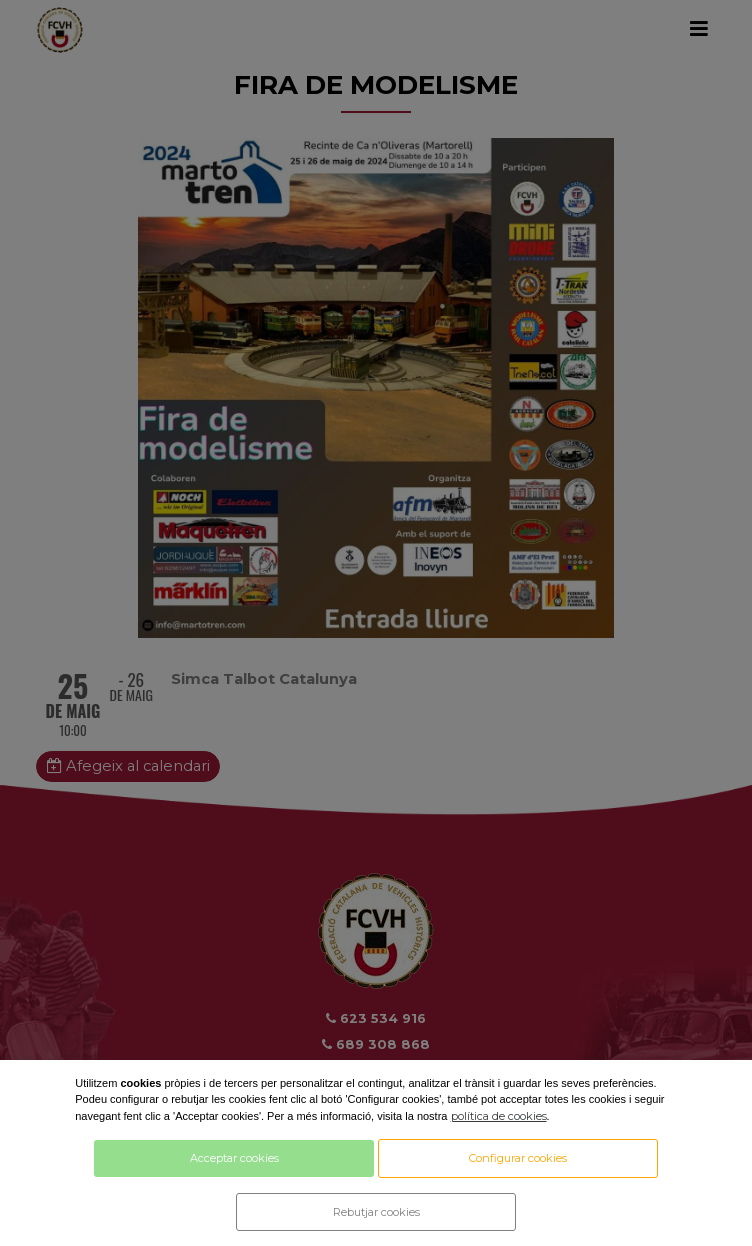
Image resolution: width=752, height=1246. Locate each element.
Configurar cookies (518, 1158)
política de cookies (499, 1116)
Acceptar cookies (234, 1158)
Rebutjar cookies (376, 1212)
